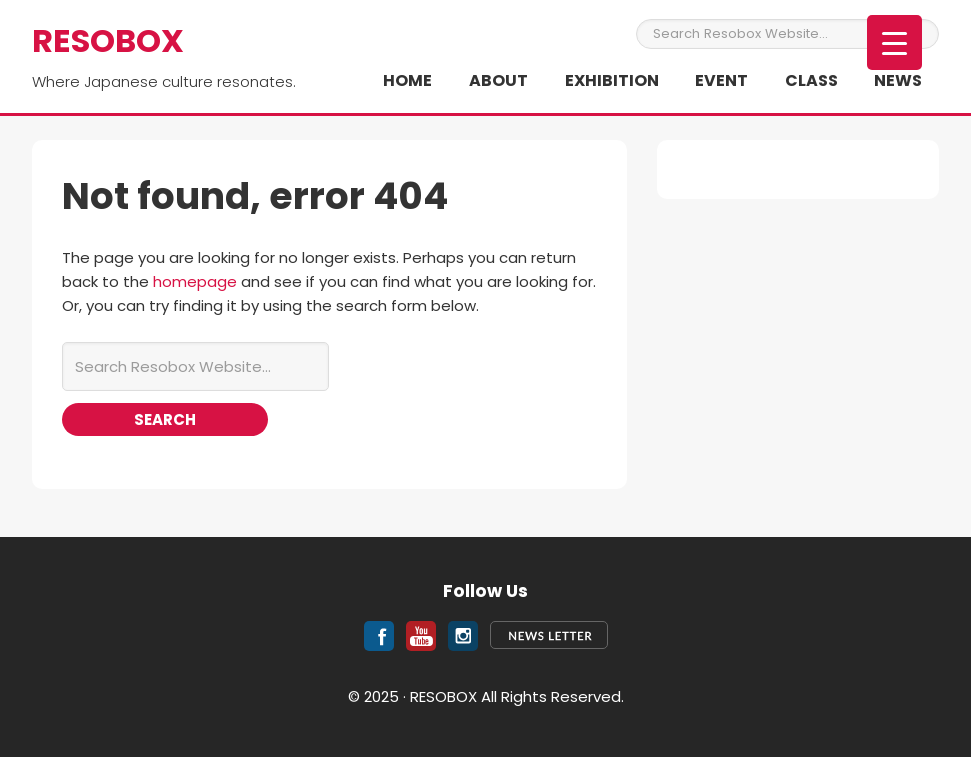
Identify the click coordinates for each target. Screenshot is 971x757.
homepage (195, 281)
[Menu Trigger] (894, 42)
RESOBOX (108, 40)
